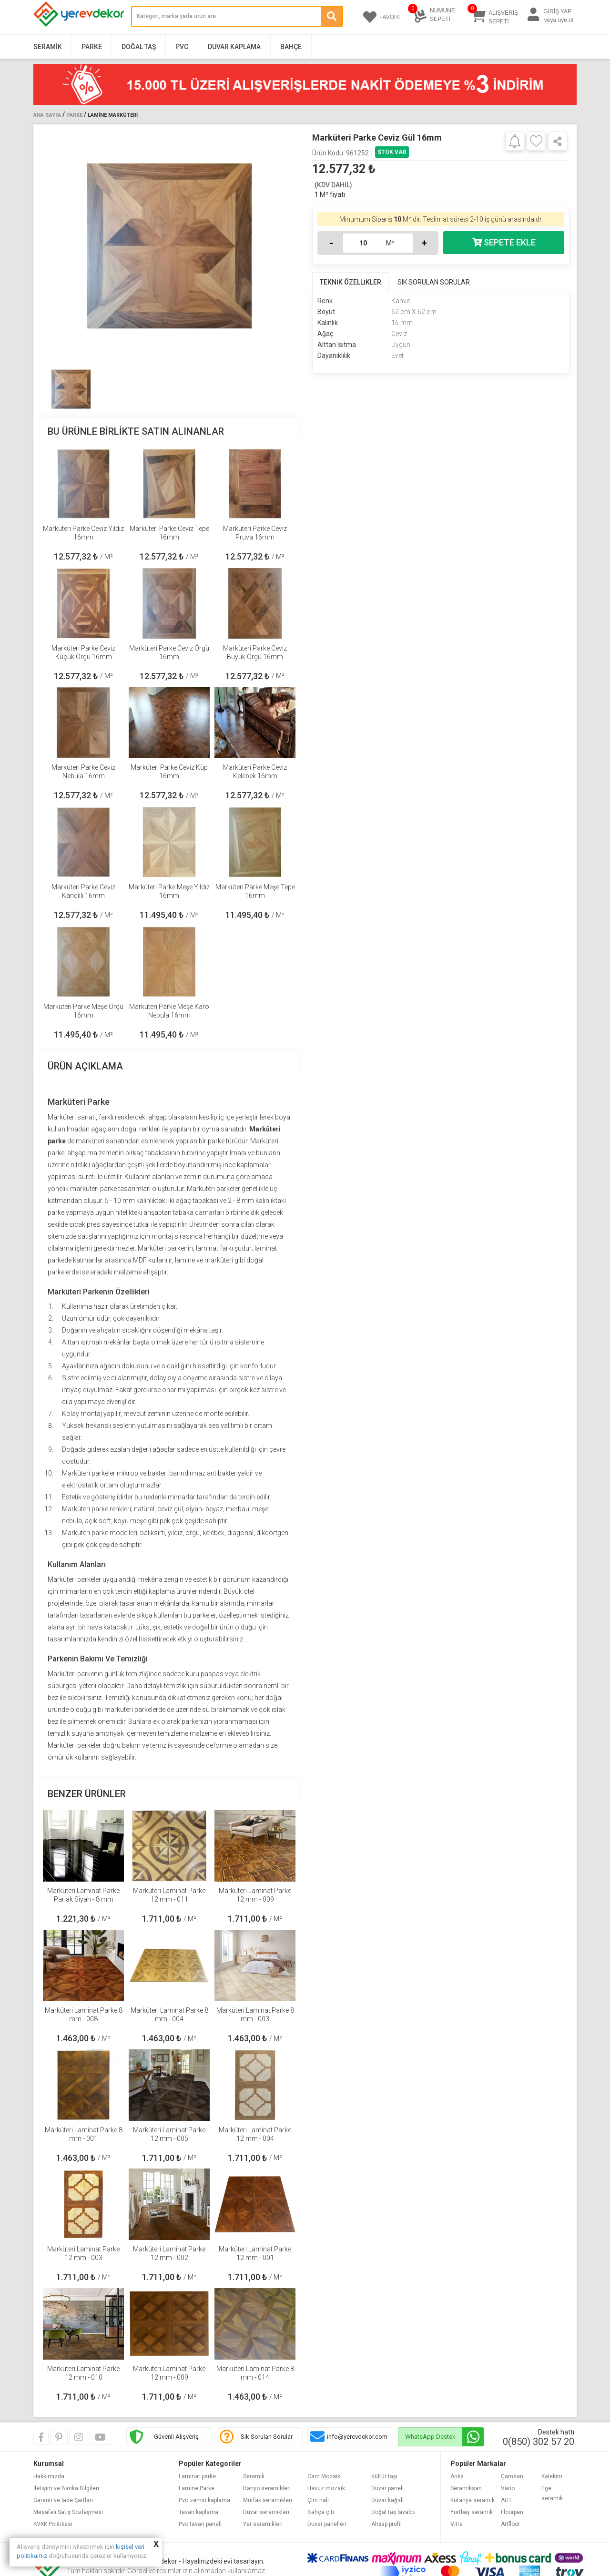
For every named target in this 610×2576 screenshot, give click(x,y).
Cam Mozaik (323, 2476)
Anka (457, 2476)
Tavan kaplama (198, 2512)
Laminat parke (197, 2476)
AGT (506, 2500)
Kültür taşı (384, 2476)
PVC (181, 47)
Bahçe (291, 47)
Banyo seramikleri (267, 2488)
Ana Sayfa (47, 115)
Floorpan (512, 2512)
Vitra (456, 2524)
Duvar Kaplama (234, 47)
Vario (508, 2488)
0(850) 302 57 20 (538, 2441)
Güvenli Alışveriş (176, 2436)
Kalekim (551, 2476)
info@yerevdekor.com (357, 2436)
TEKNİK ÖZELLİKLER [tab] (350, 282)
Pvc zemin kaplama (204, 2500)
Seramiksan (466, 2488)
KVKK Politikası (52, 2524)
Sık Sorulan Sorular (267, 2436)
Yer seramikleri (263, 2524)
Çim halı (318, 2500)
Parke (91, 47)
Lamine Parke (196, 2488)
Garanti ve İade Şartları (63, 2500)
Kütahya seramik (472, 2500)
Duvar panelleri (326, 2524)
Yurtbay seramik (471, 2512)
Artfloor (510, 2524)
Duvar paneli (387, 2488)
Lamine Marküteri (113, 115)
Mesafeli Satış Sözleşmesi (68, 2512)
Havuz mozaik (326, 2488)
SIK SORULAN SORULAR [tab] (433, 282)
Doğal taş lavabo (393, 2512)
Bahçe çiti (320, 2512)
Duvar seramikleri (266, 2512)
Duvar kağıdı (387, 2500)
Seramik (47, 47)
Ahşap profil (386, 2524)
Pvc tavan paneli (200, 2524)
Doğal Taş (139, 47)
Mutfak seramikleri (267, 2500)
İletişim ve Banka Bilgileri (66, 2488)
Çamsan (512, 2476)
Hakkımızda (48, 2476)
